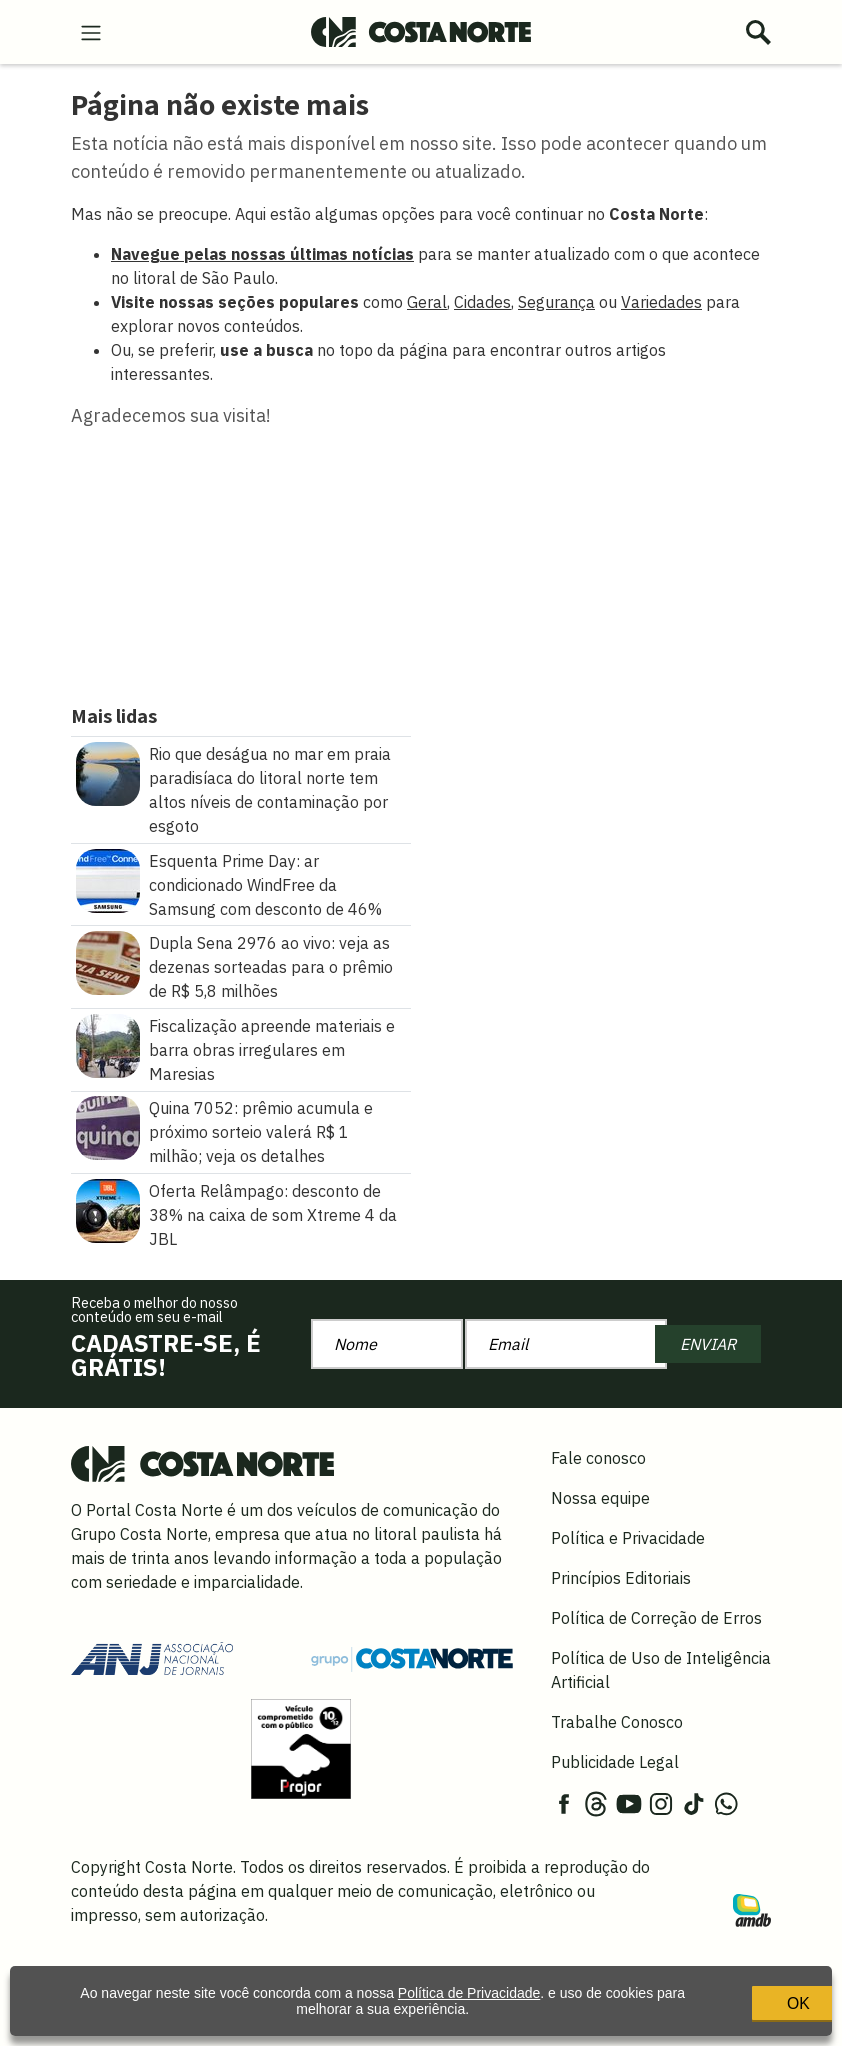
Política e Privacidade (628, 1538)
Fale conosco (598, 1458)
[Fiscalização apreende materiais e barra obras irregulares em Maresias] (108, 1044)
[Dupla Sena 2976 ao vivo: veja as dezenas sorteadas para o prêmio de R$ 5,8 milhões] (108, 961)
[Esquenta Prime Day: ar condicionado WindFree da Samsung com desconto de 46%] (108, 879)
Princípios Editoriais (621, 1578)
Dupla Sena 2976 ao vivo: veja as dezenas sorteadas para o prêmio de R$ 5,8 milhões (271, 967)
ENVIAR (708, 1344)
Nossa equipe (600, 1498)
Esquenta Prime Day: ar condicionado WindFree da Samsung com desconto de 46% (265, 885)
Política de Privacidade (466, 1989)
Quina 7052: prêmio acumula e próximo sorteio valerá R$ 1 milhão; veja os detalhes (261, 1132)
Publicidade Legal (615, 1762)
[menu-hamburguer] (91, 31)
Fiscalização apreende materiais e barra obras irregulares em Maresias (272, 1050)
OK (722, 1997)
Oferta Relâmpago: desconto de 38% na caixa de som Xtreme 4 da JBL (273, 1215)
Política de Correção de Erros (656, 1618)
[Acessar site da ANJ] (152, 1657)
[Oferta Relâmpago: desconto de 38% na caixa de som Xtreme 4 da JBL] (108, 1209)
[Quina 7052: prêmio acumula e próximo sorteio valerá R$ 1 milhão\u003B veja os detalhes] (108, 1127)
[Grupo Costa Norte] (412, 1658)
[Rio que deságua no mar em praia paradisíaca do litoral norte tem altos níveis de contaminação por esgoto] (108, 772)
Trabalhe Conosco (617, 1722)
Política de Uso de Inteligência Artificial (661, 1670)
